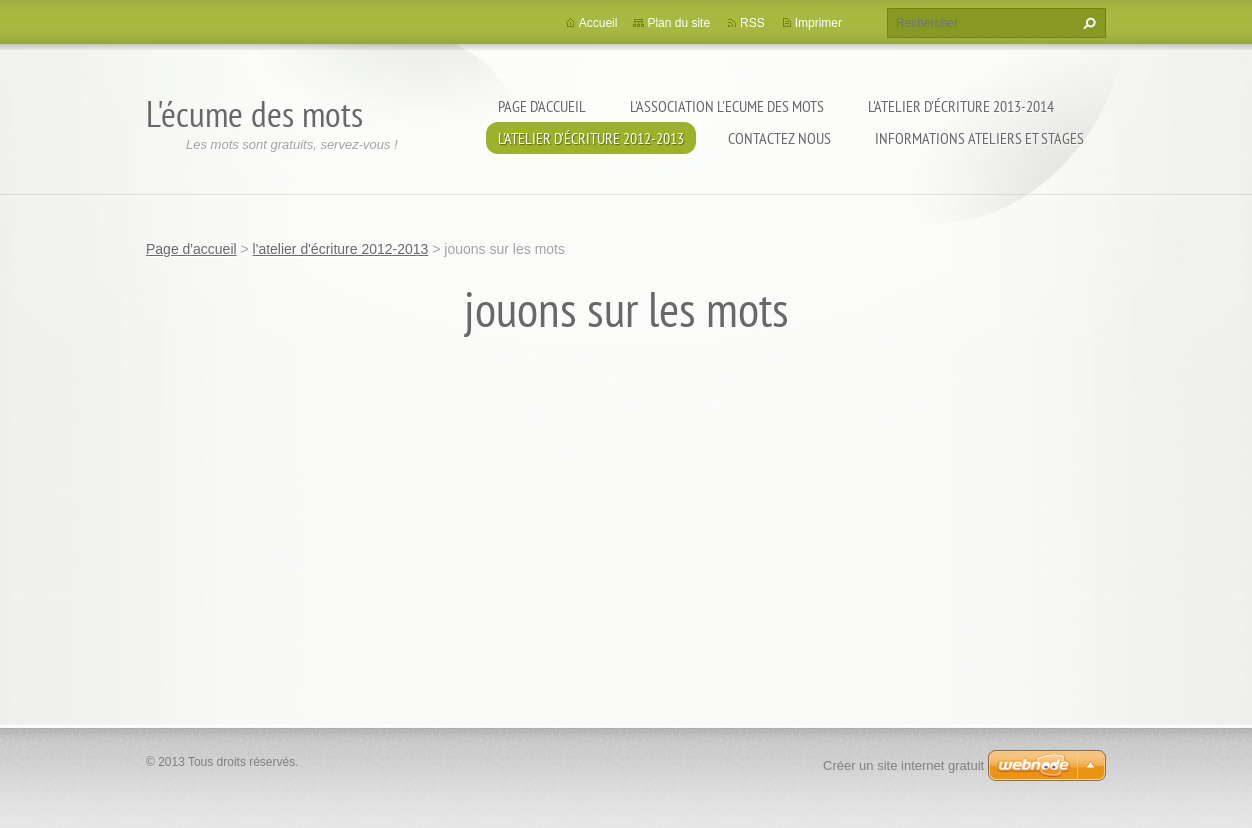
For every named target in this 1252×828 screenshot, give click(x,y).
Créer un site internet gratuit (903, 765)
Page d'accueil (542, 106)
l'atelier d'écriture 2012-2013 (591, 138)
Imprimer (818, 23)
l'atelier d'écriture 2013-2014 (961, 106)
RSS (752, 23)
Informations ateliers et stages (979, 138)
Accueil (598, 23)
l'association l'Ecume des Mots (727, 106)
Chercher (1087, 23)
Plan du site (678, 23)
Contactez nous (779, 138)
